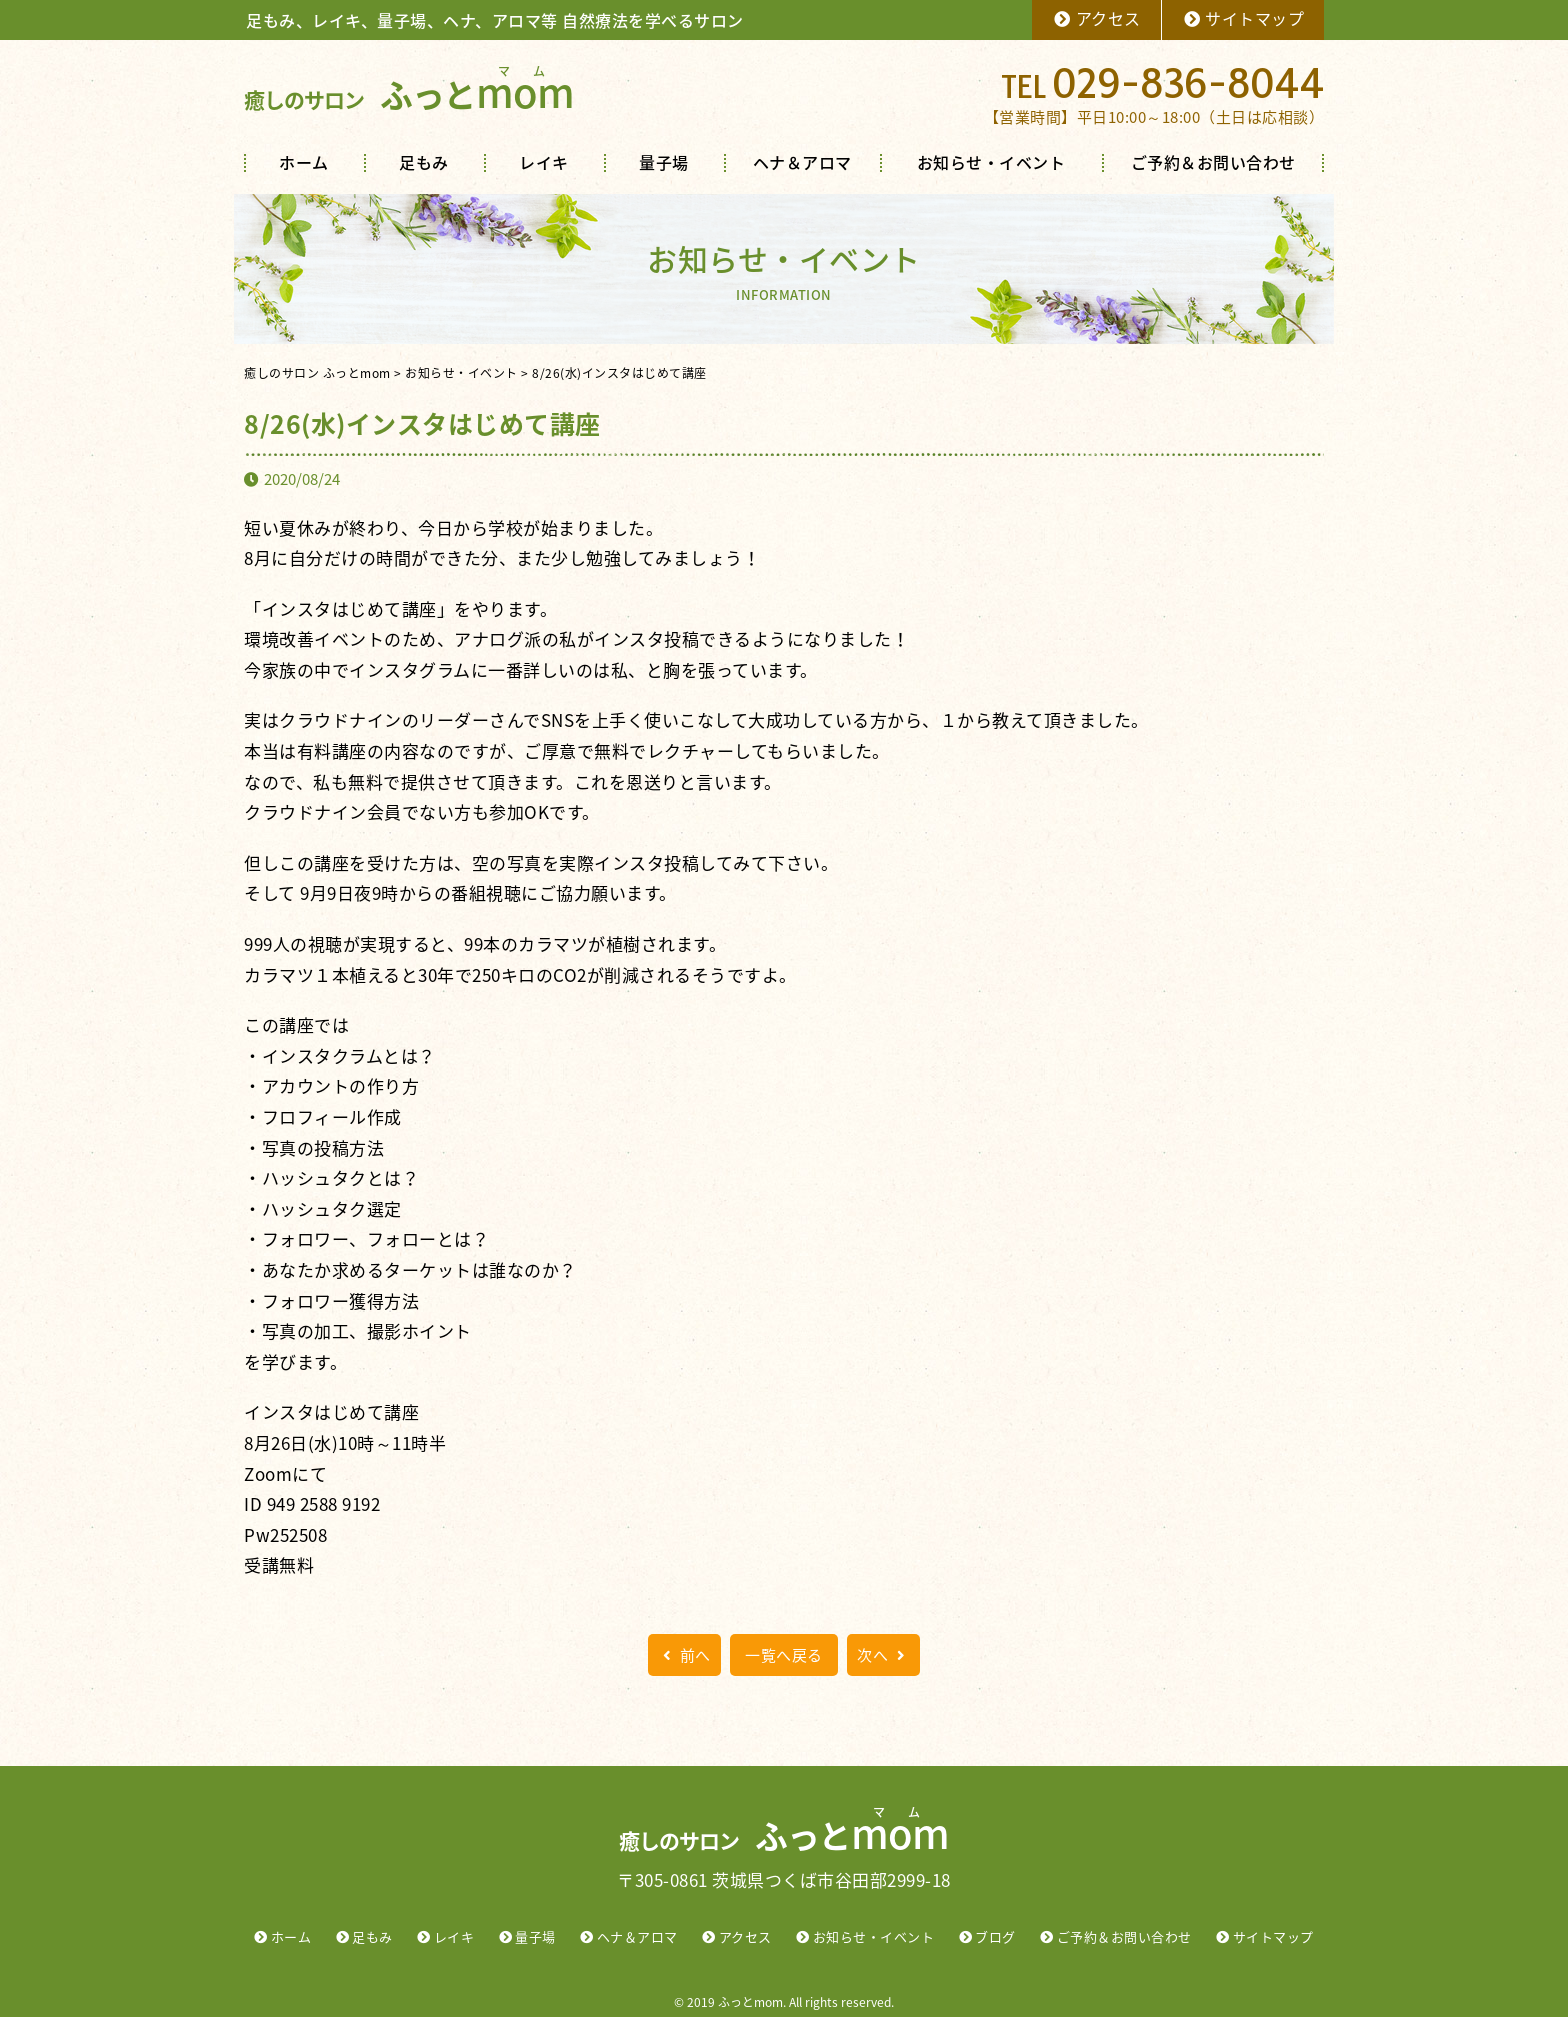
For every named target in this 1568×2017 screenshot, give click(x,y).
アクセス (1096, 18)
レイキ (544, 162)
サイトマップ (1243, 18)
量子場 (664, 162)
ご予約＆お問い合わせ (1213, 162)
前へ (684, 1655)
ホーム (304, 162)
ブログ (995, 1936)
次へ (883, 1655)
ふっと (409, 94)
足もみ (424, 162)
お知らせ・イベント (991, 162)
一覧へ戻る (784, 1655)
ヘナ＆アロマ (802, 162)
